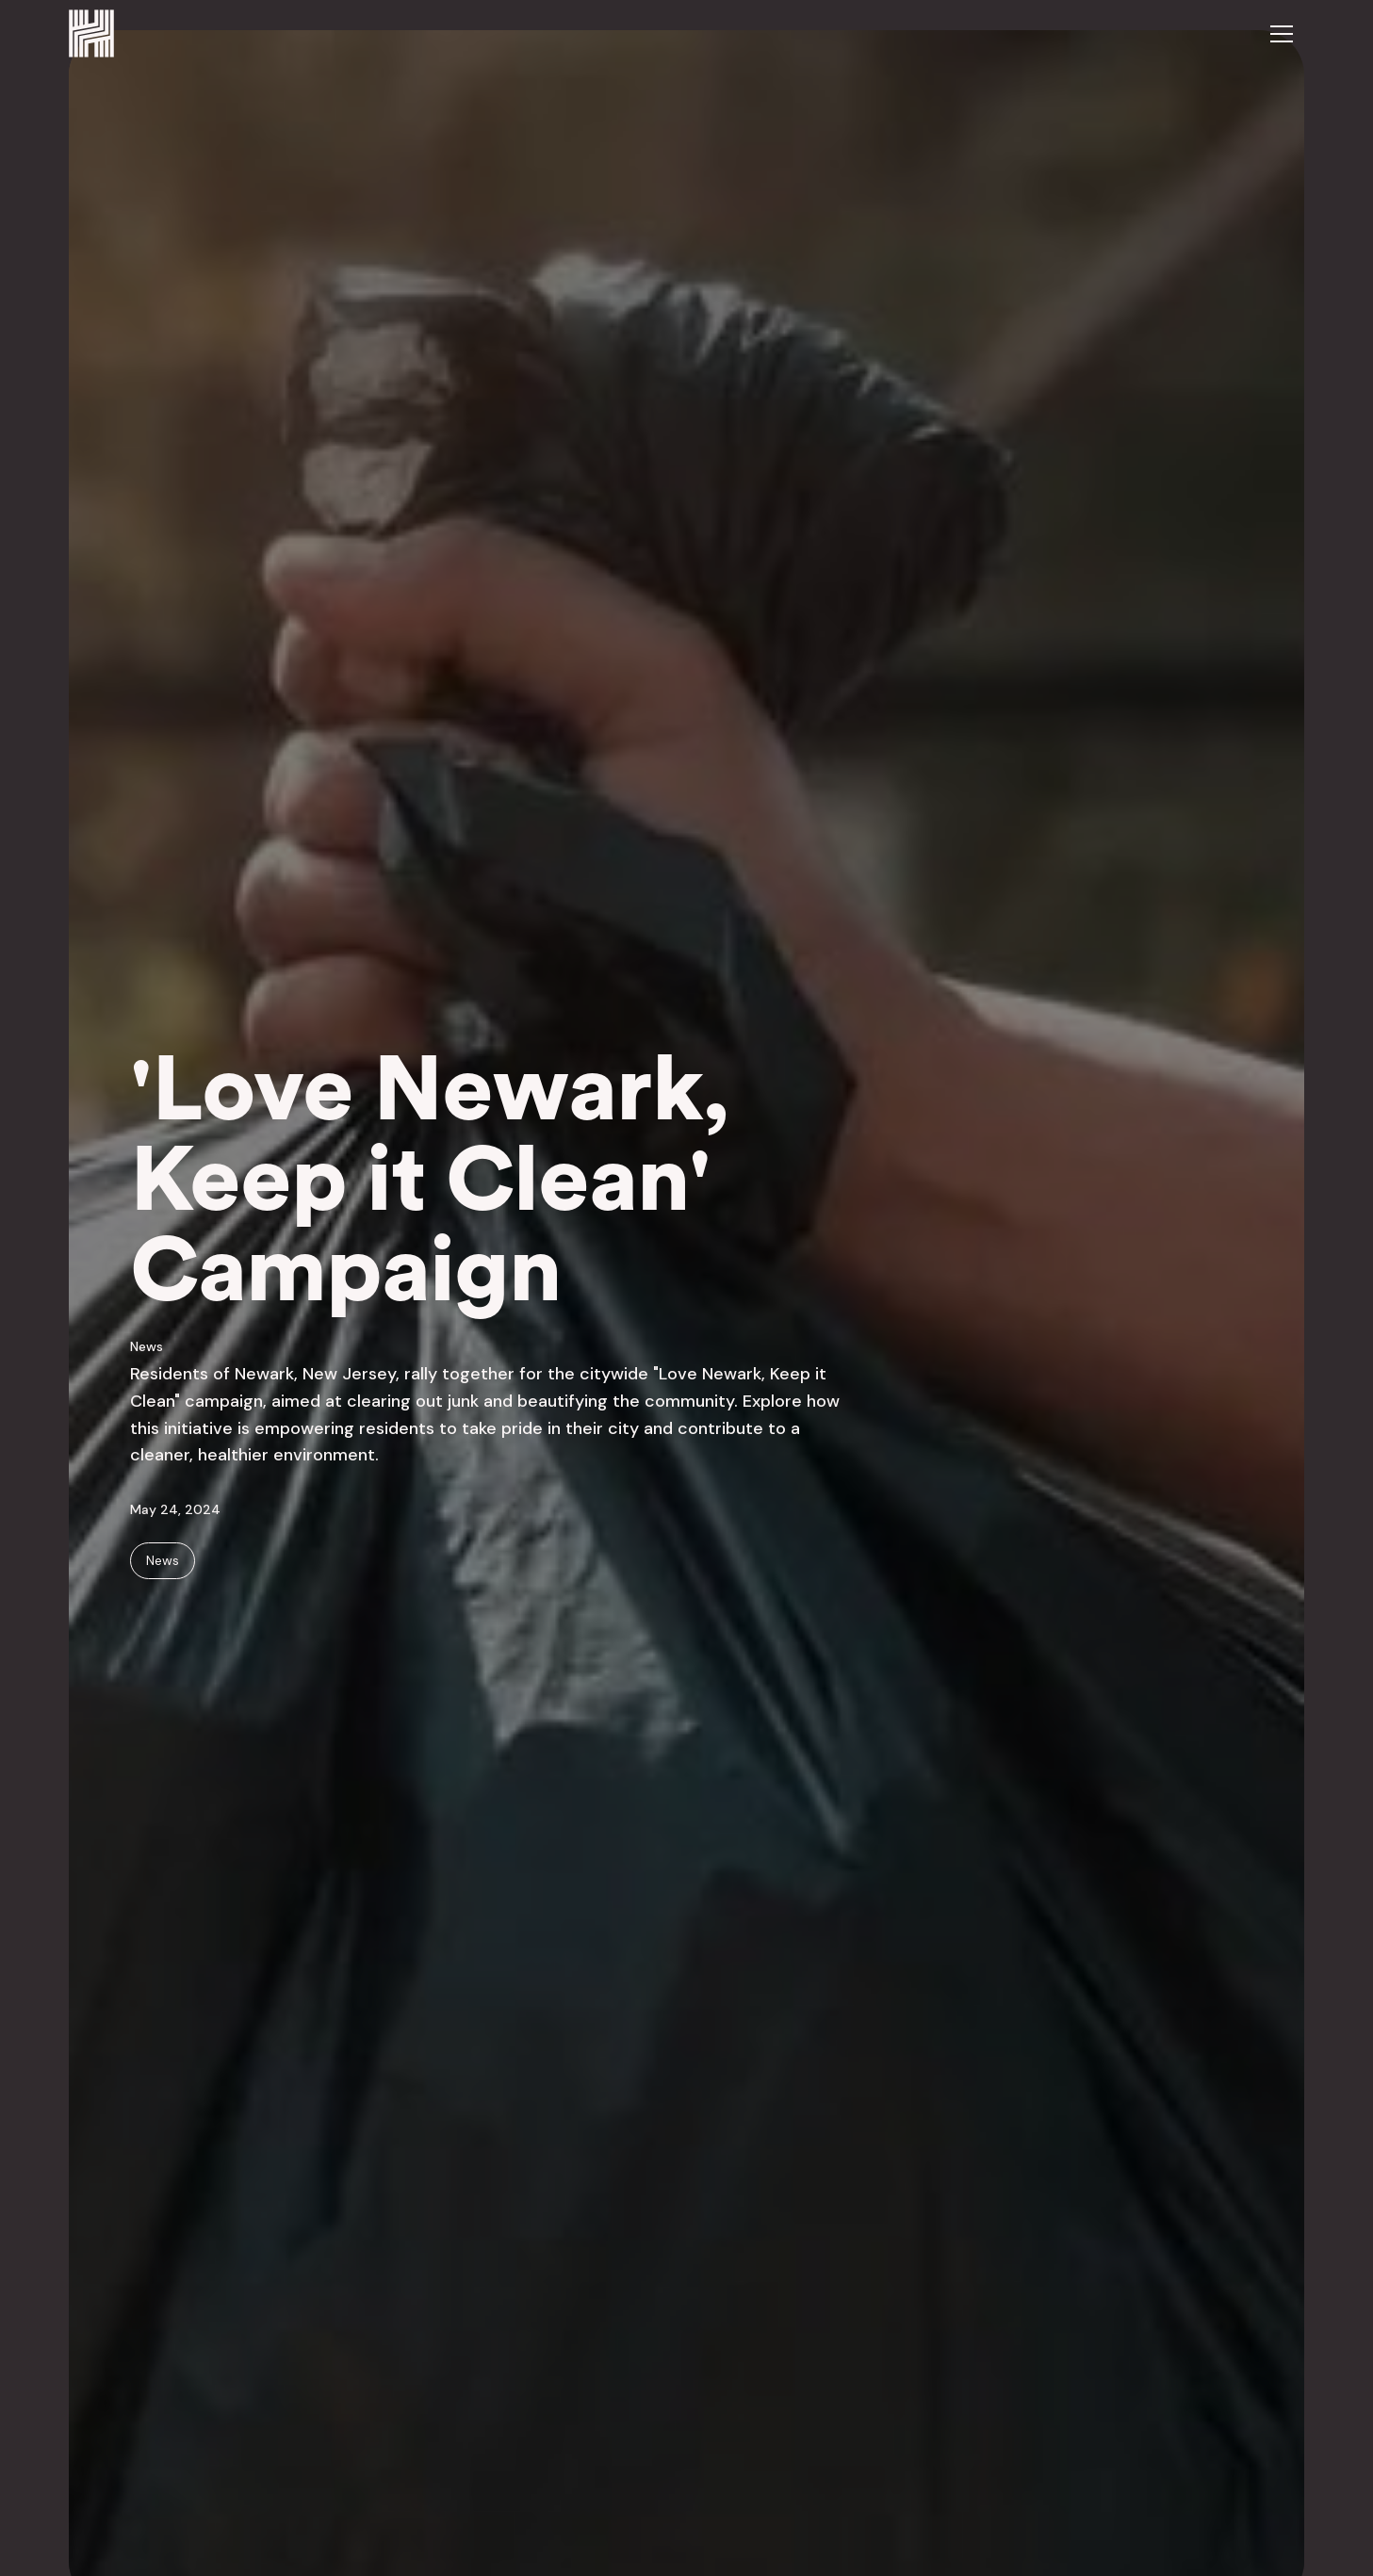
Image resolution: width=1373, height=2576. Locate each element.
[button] (1281, 34)
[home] (91, 33)
